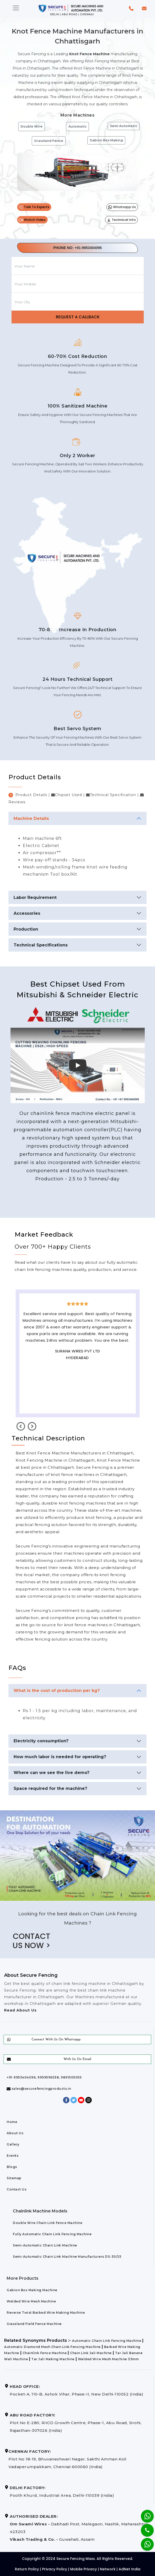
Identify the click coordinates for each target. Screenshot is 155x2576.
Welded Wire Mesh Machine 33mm (108, 2359)
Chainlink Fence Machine (45, 2353)
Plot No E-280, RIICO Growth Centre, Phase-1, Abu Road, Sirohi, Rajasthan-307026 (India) (75, 2423)
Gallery (13, 2144)
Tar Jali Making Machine (53, 2359)
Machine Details (31, 818)
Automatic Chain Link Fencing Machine (106, 2341)
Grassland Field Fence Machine (34, 2324)
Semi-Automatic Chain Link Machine (45, 2245)
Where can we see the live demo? (51, 1772)
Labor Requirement (35, 897)
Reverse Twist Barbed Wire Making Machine (46, 2312)
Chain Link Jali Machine (91, 2353)
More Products (22, 2278)
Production (26, 929)
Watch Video (32, 219)
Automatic (77, 126)
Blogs (12, 2167)
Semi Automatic (123, 126)
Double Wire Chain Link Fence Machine (47, 2223)
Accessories (27, 913)
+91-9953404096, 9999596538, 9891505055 (44, 2077)
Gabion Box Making (106, 140)
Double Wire (31, 126)
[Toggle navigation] (16, 8)
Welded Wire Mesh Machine (31, 2301)
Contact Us (16, 2189)
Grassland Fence (48, 141)
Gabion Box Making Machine (32, 2290)
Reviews (16, 802)
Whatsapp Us (122, 207)
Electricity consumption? (41, 1740)
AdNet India (129, 2569)
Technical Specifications (41, 945)
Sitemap (14, 2178)
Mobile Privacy (83, 2569)
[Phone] (143, 2527)
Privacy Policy (54, 2569)
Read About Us (20, 2010)
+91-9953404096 (88, 248)
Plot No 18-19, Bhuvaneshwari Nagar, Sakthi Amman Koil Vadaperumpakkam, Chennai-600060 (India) (67, 2459)
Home (12, 2122)
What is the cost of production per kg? (57, 1690)
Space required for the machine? (50, 1788)
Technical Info (121, 219)
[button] (131, 8)
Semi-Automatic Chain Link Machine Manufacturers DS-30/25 (67, 2256)
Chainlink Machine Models (40, 2211)
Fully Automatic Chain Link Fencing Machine (52, 2234)
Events (12, 2155)
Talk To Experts (34, 207)
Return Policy (27, 2569)
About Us (15, 2133)
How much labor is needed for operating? (60, 1756)
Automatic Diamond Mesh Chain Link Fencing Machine (52, 2347)
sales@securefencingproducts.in (39, 2089)
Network (108, 2569)
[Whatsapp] (144, 2541)
